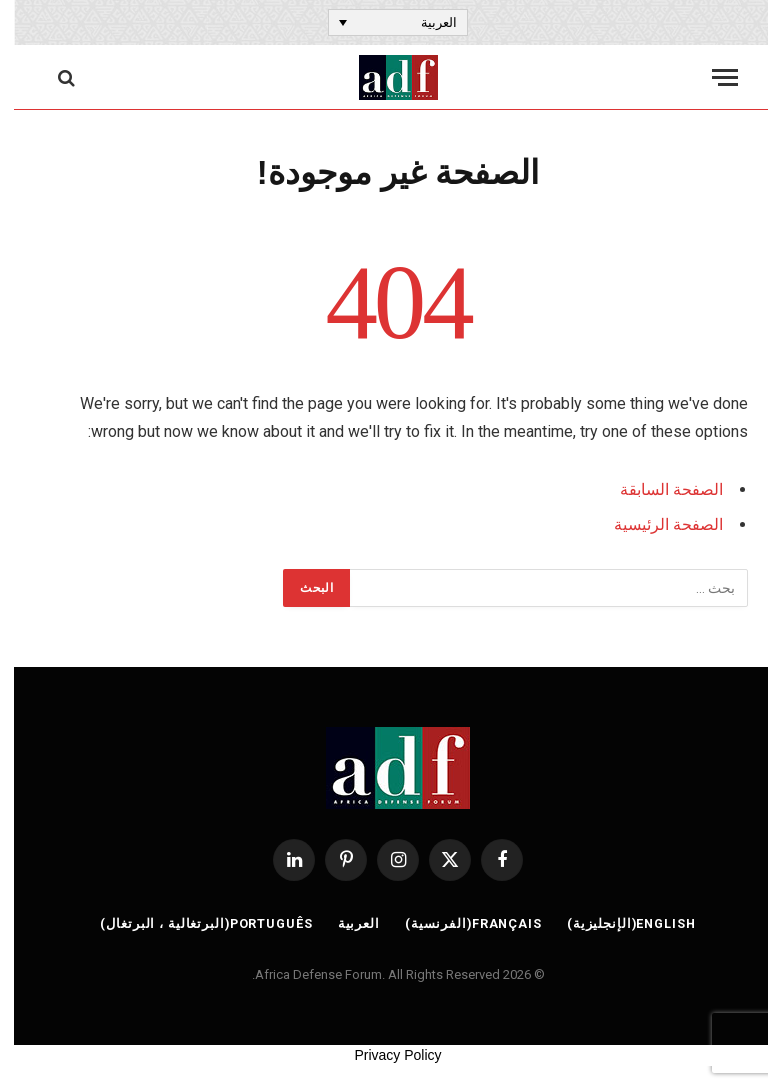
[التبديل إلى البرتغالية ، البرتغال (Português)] (189, 925)
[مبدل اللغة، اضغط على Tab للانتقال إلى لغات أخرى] (384, 22)
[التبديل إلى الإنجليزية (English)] (620, 925)
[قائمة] (711, 77)
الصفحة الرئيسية (654, 524)
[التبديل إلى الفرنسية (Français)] (458, 925)
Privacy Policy (383, 1055)
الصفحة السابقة (657, 489)
